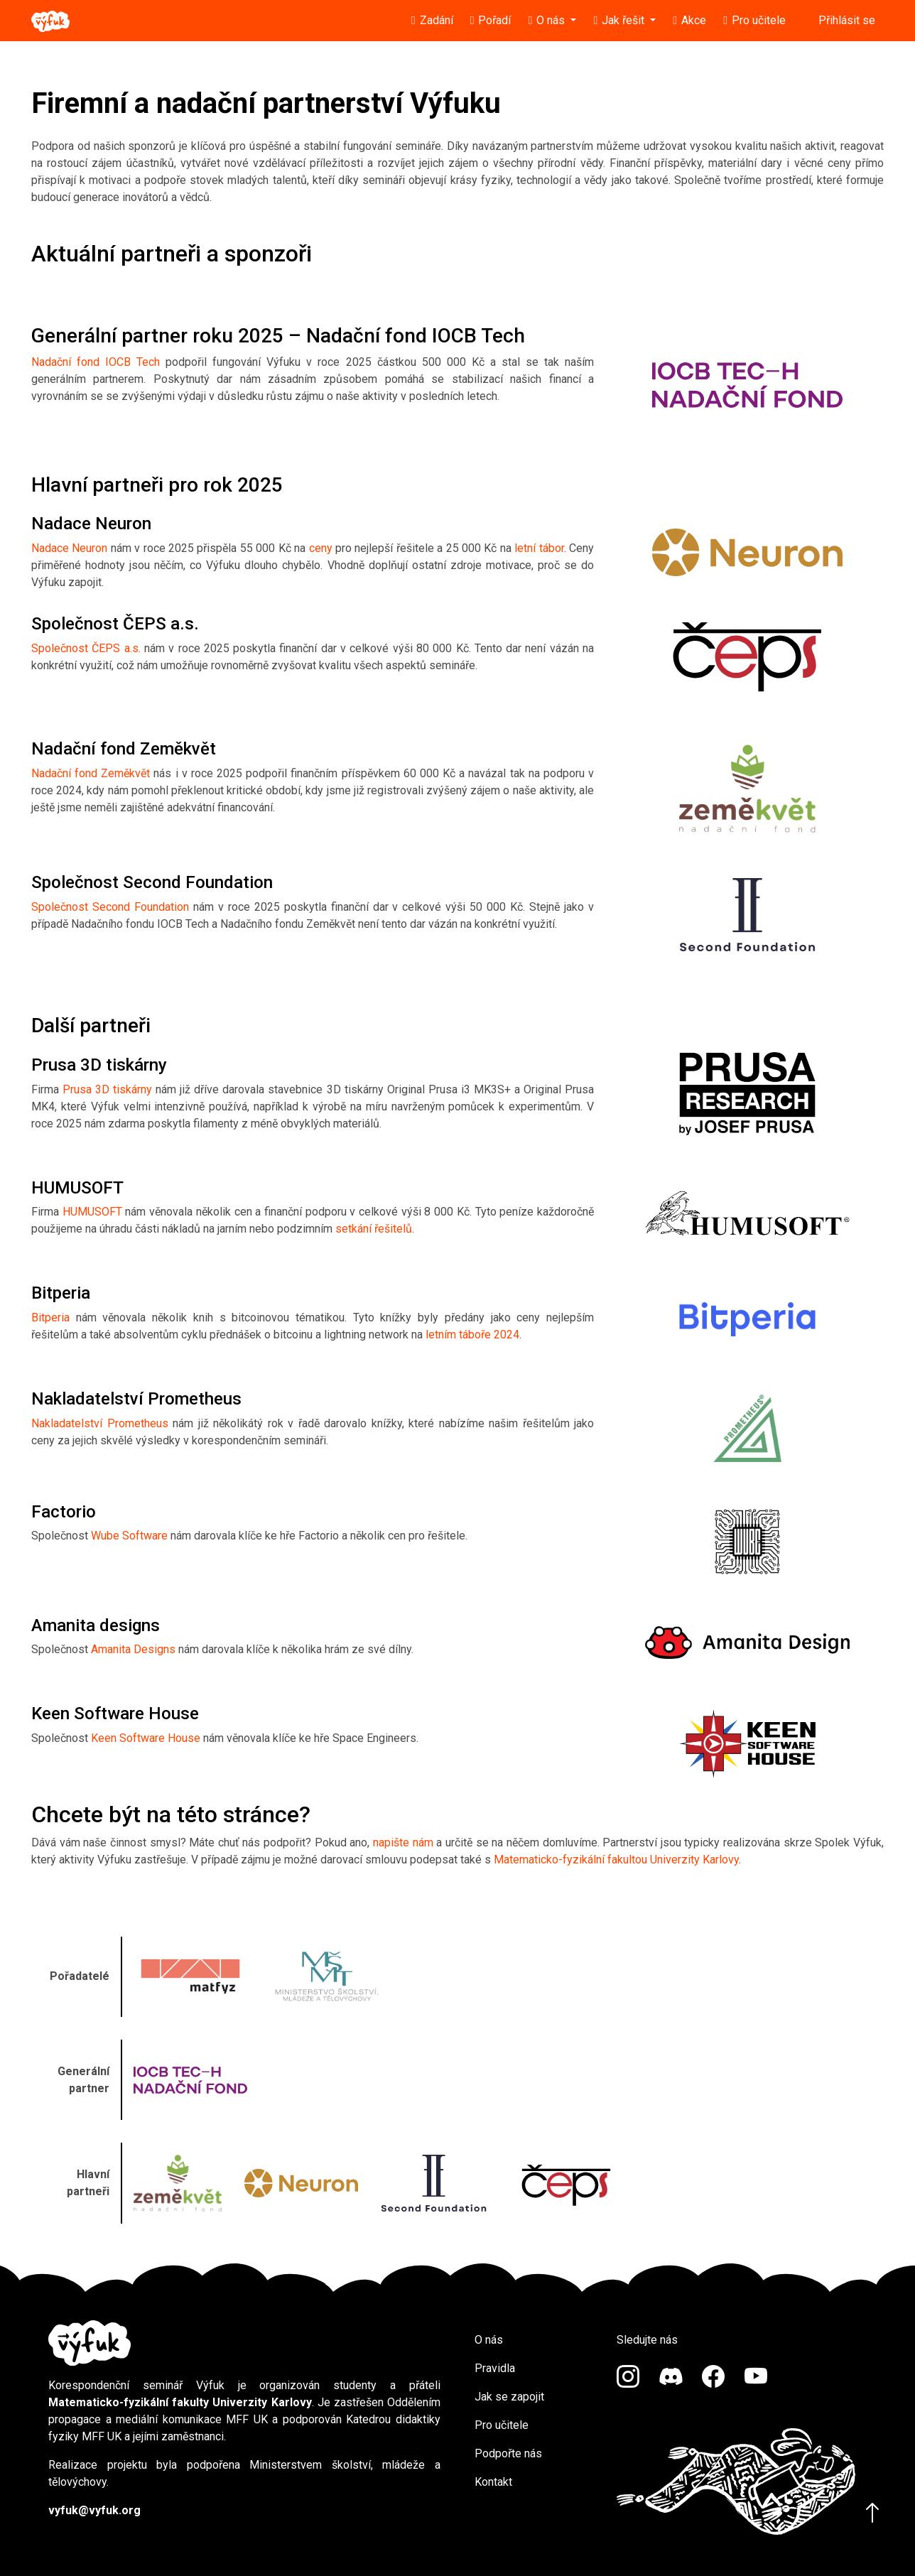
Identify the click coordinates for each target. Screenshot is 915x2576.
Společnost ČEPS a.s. (86, 648)
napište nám (403, 1842)
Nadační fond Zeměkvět (90, 773)
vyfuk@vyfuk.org (94, 2510)
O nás (489, 2340)
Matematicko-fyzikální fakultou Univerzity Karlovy (616, 1859)
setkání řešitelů (373, 1228)
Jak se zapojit (509, 2396)
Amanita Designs (133, 1649)
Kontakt (493, 2482)
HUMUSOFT (92, 1211)
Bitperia (50, 1317)
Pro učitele (502, 2425)
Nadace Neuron (69, 548)
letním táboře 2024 (472, 1334)
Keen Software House (145, 1738)
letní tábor (538, 548)
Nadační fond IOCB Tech (95, 362)
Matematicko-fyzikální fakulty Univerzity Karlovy (180, 2402)
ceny (320, 548)
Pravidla (495, 2368)
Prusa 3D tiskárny (107, 1089)
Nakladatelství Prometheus (99, 1423)
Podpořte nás (508, 2453)
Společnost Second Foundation (110, 907)
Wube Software (129, 1535)
